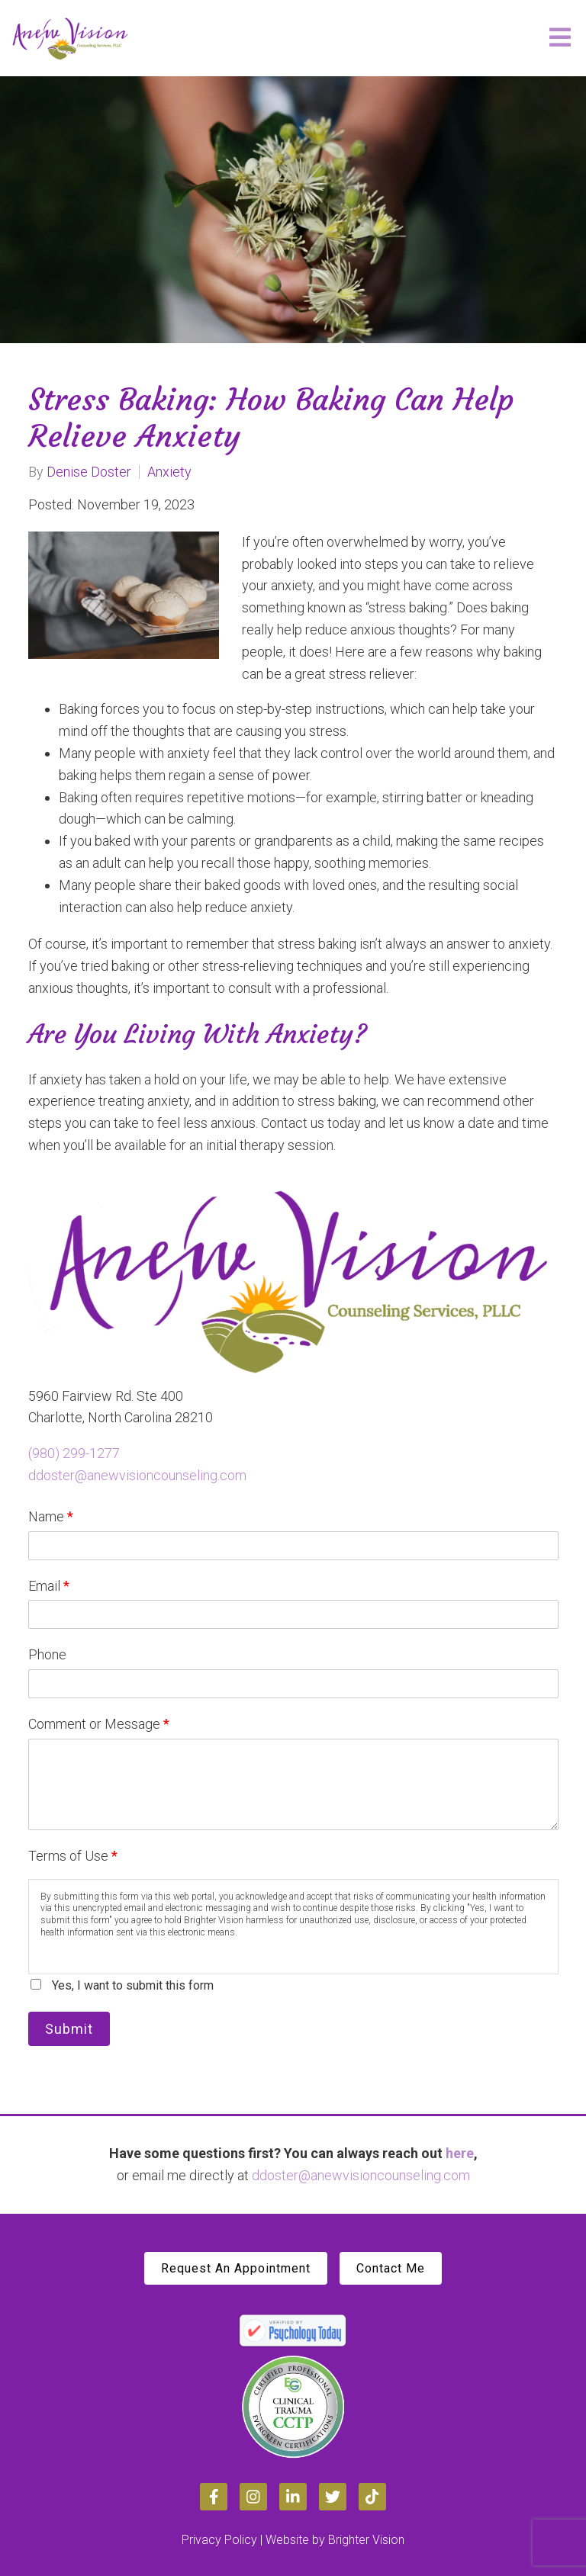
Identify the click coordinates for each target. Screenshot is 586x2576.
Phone (47, 1654)
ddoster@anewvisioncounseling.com (137, 1475)
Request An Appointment (236, 2268)
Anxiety (169, 472)
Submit (69, 2029)
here (460, 2153)
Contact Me (390, 2268)
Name (50, 1516)
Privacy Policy (219, 2540)
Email (48, 1586)
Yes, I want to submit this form (133, 1985)
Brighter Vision (366, 2540)
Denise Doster (89, 472)
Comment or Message (98, 1724)
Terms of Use (73, 1856)
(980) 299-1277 (74, 1453)
